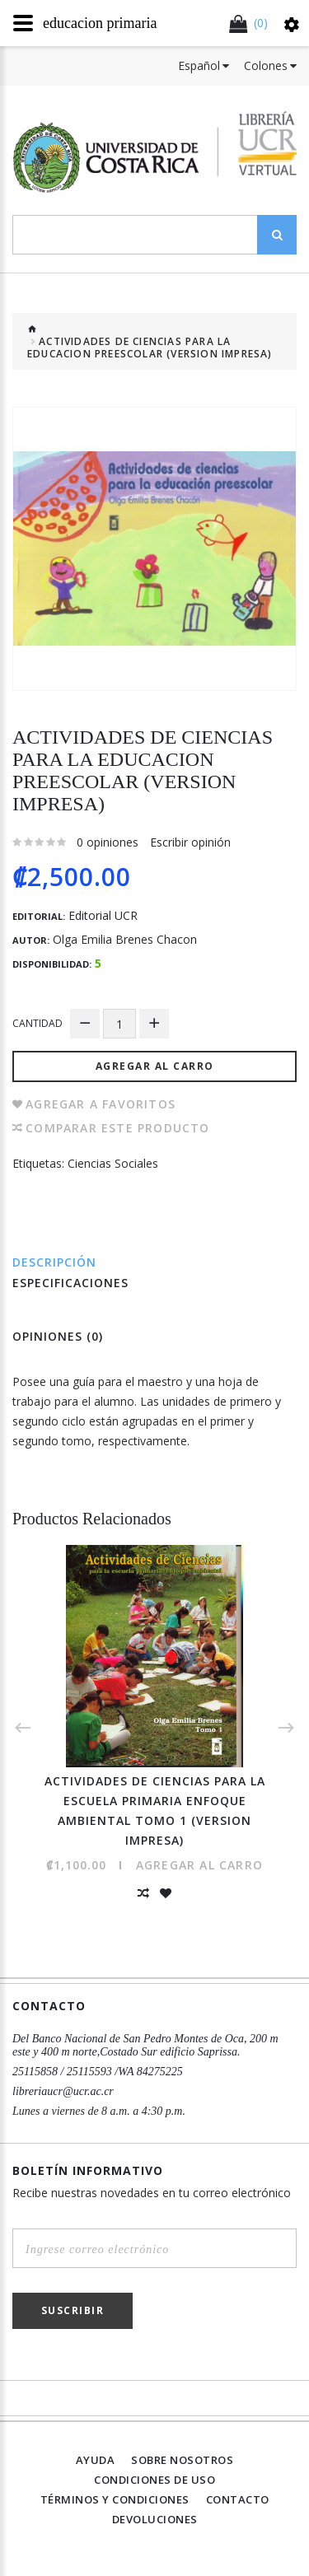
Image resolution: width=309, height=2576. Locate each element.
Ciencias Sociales (113, 1163)
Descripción (54, 1262)
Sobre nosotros (182, 2459)
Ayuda (95, 2459)
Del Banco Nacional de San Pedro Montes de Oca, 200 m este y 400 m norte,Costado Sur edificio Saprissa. (145, 2045)
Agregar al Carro (155, 1066)
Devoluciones (155, 2519)
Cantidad (37, 1023)
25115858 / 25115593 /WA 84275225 (97, 2071)
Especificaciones (70, 1282)
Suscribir (73, 2310)
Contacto (237, 2499)
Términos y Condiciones (115, 2499)
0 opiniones (107, 842)
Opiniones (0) (57, 1336)
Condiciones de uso (154, 2479)
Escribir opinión (190, 842)
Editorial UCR (103, 915)
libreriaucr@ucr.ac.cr (63, 2091)
